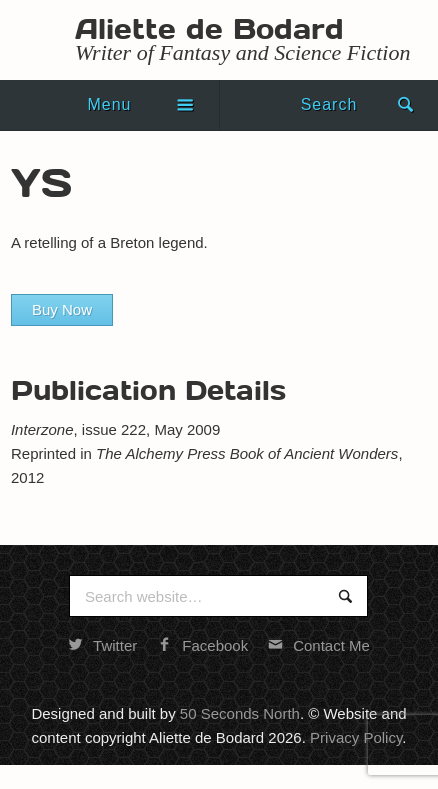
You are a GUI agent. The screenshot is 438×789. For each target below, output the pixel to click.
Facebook (202, 645)
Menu (109, 104)
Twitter (102, 645)
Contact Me (319, 645)
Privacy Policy (356, 737)
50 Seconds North (240, 713)
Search (329, 104)
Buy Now (62, 309)
